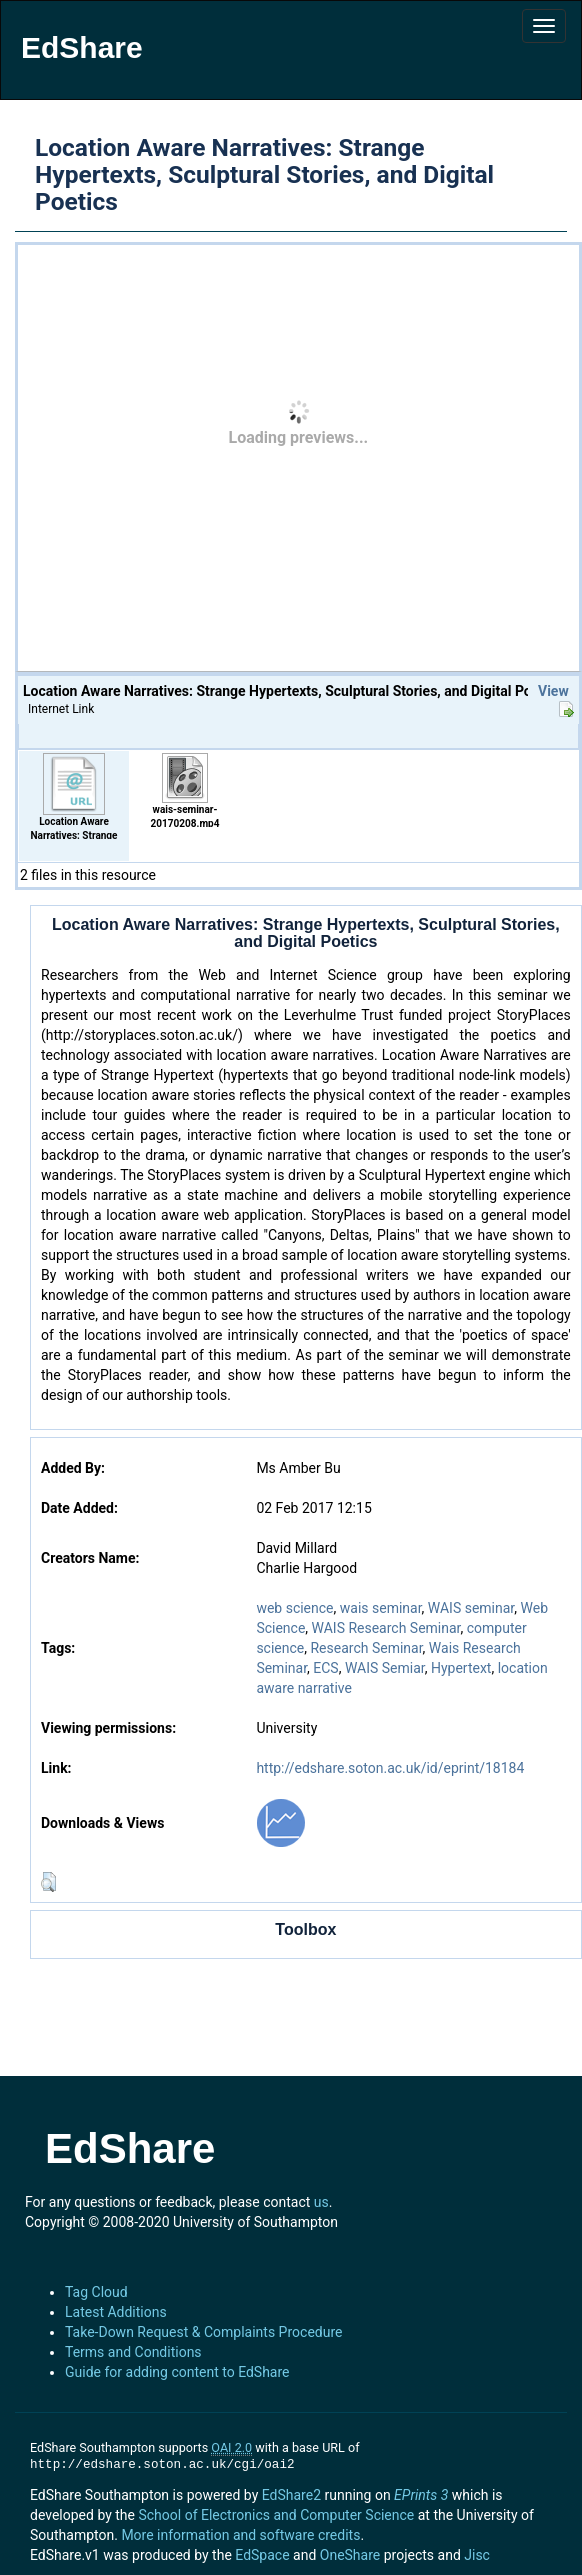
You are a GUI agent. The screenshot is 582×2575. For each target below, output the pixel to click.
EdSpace (262, 2555)
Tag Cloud (96, 2292)
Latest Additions (116, 2312)
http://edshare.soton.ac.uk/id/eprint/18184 (390, 1768)
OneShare (350, 2555)
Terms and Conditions (133, 2352)
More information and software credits (240, 2535)
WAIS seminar (471, 1608)
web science (294, 1608)
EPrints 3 (421, 2495)
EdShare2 (291, 2495)
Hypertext (461, 1668)
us (321, 2202)
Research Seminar (366, 1648)
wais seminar (381, 1608)
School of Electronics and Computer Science (276, 2515)
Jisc (477, 2555)
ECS (325, 1668)
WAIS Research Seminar (386, 1628)
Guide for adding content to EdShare (177, 2372)
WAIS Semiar (385, 1668)
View (553, 691)
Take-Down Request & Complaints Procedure (203, 2332)
